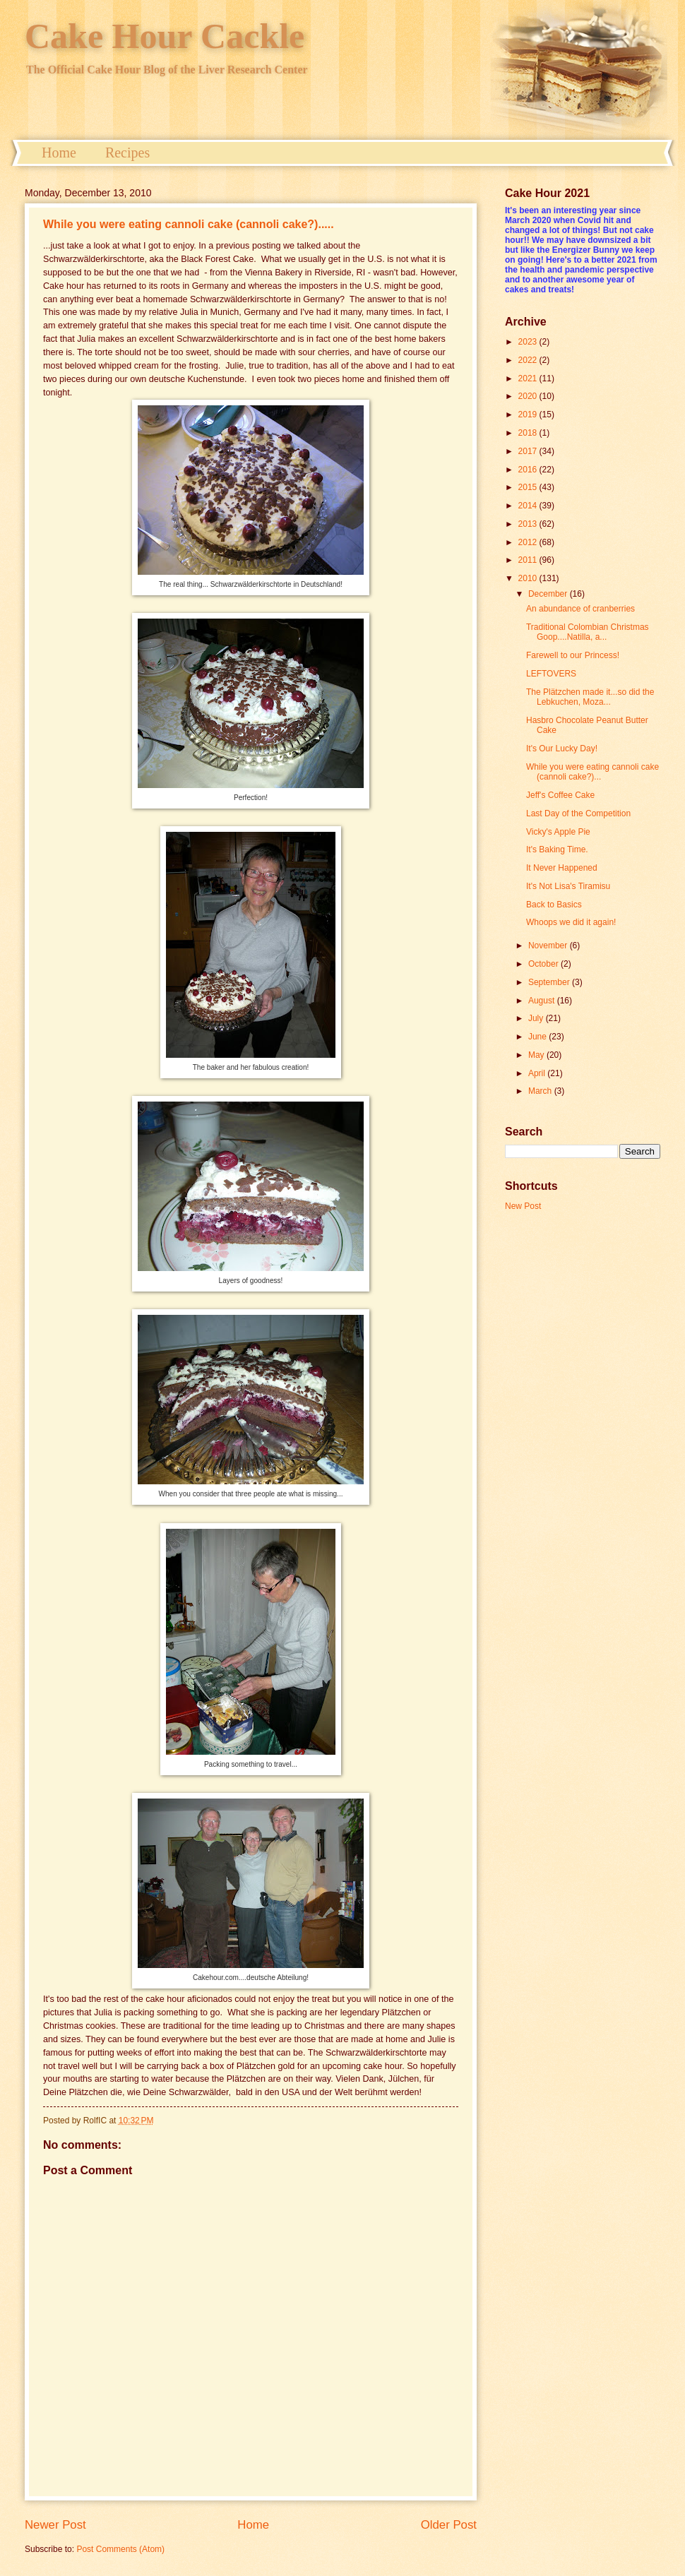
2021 (529, 378)
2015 (529, 487)
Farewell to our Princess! (572, 655)
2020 (529, 396)
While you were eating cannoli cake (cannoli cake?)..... (188, 224)
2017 (529, 451)
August (542, 1001)
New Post (523, 1206)
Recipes (127, 152)
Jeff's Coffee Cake (560, 795)
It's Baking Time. (557, 849)
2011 (529, 560)
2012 (529, 542)
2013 (529, 524)
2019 (529, 414)
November (549, 945)
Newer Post (55, 2525)
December (549, 594)
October (544, 964)
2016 (529, 470)
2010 (529, 578)
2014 (529, 506)
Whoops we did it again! (571, 922)
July (537, 1018)
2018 (529, 433)
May (537, 1055)
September (550, 982)
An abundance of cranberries (580, 609)
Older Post (449, 2525)
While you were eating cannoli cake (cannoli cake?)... (592, 772)
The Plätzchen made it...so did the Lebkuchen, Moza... (590, 697)
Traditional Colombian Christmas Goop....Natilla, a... (587, 632)
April (537, 1073)
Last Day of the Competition (578, 813)
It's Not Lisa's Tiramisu (568, 886)
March (541, 1091)
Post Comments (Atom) (120, 2549)
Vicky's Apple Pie (558, 832)
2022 (529, 360)
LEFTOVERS (551, 674)
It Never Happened (561, 868)
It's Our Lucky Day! (561, 748)
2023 (529, 342)
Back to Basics (554, 905)
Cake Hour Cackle (164, 36)
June (538, 1037)
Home (59, 152)
